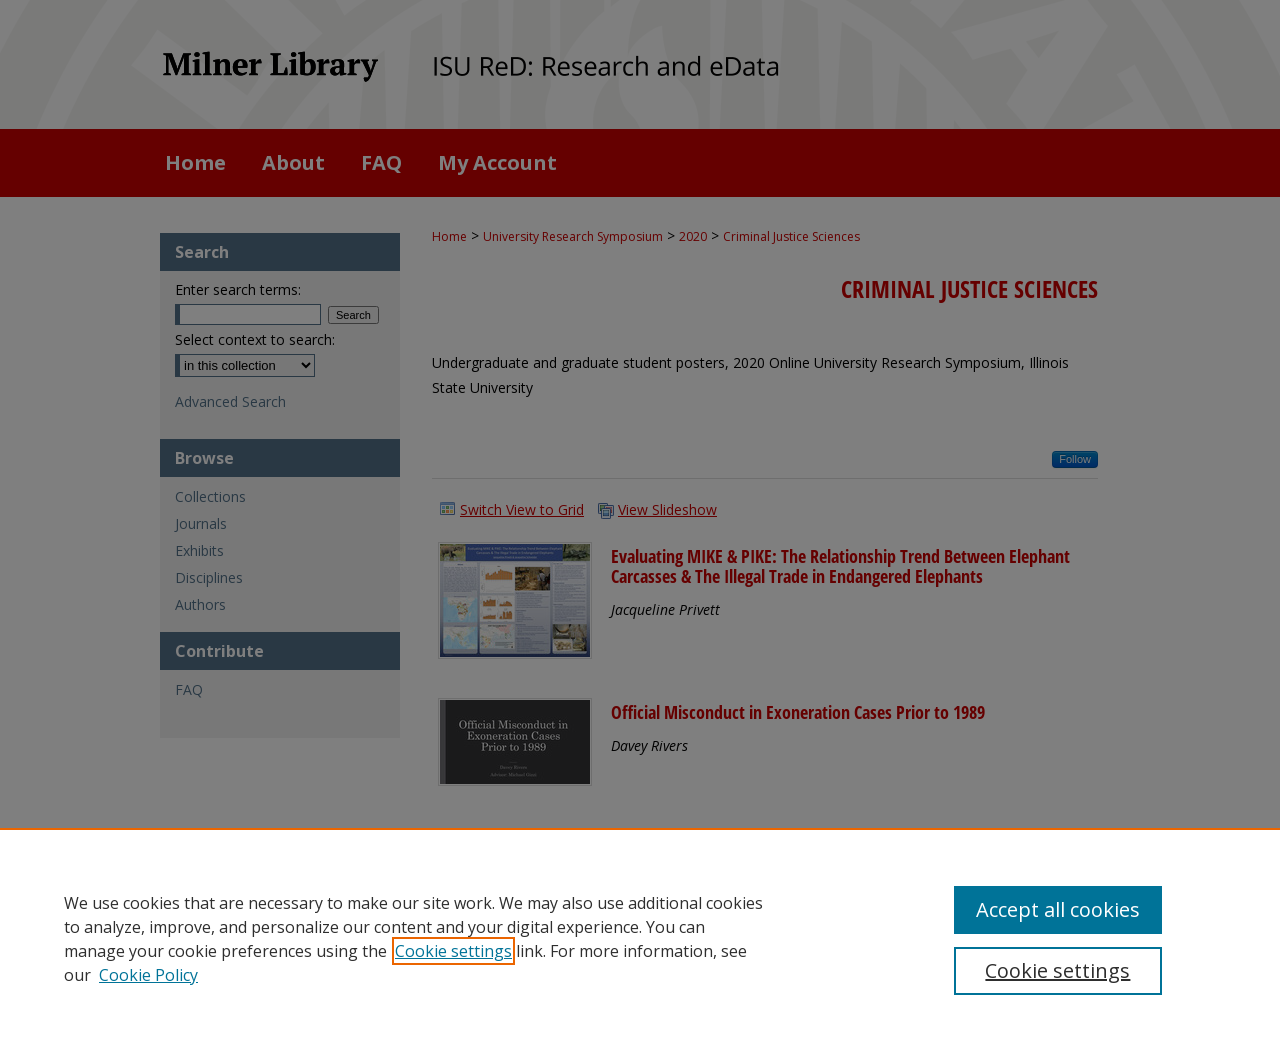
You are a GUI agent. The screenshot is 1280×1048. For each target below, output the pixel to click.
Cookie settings (453, 951)
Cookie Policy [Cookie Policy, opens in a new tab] (148, 975)
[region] (640, 938)
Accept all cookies (1058, 909)
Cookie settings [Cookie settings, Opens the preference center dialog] (1057, 970)
